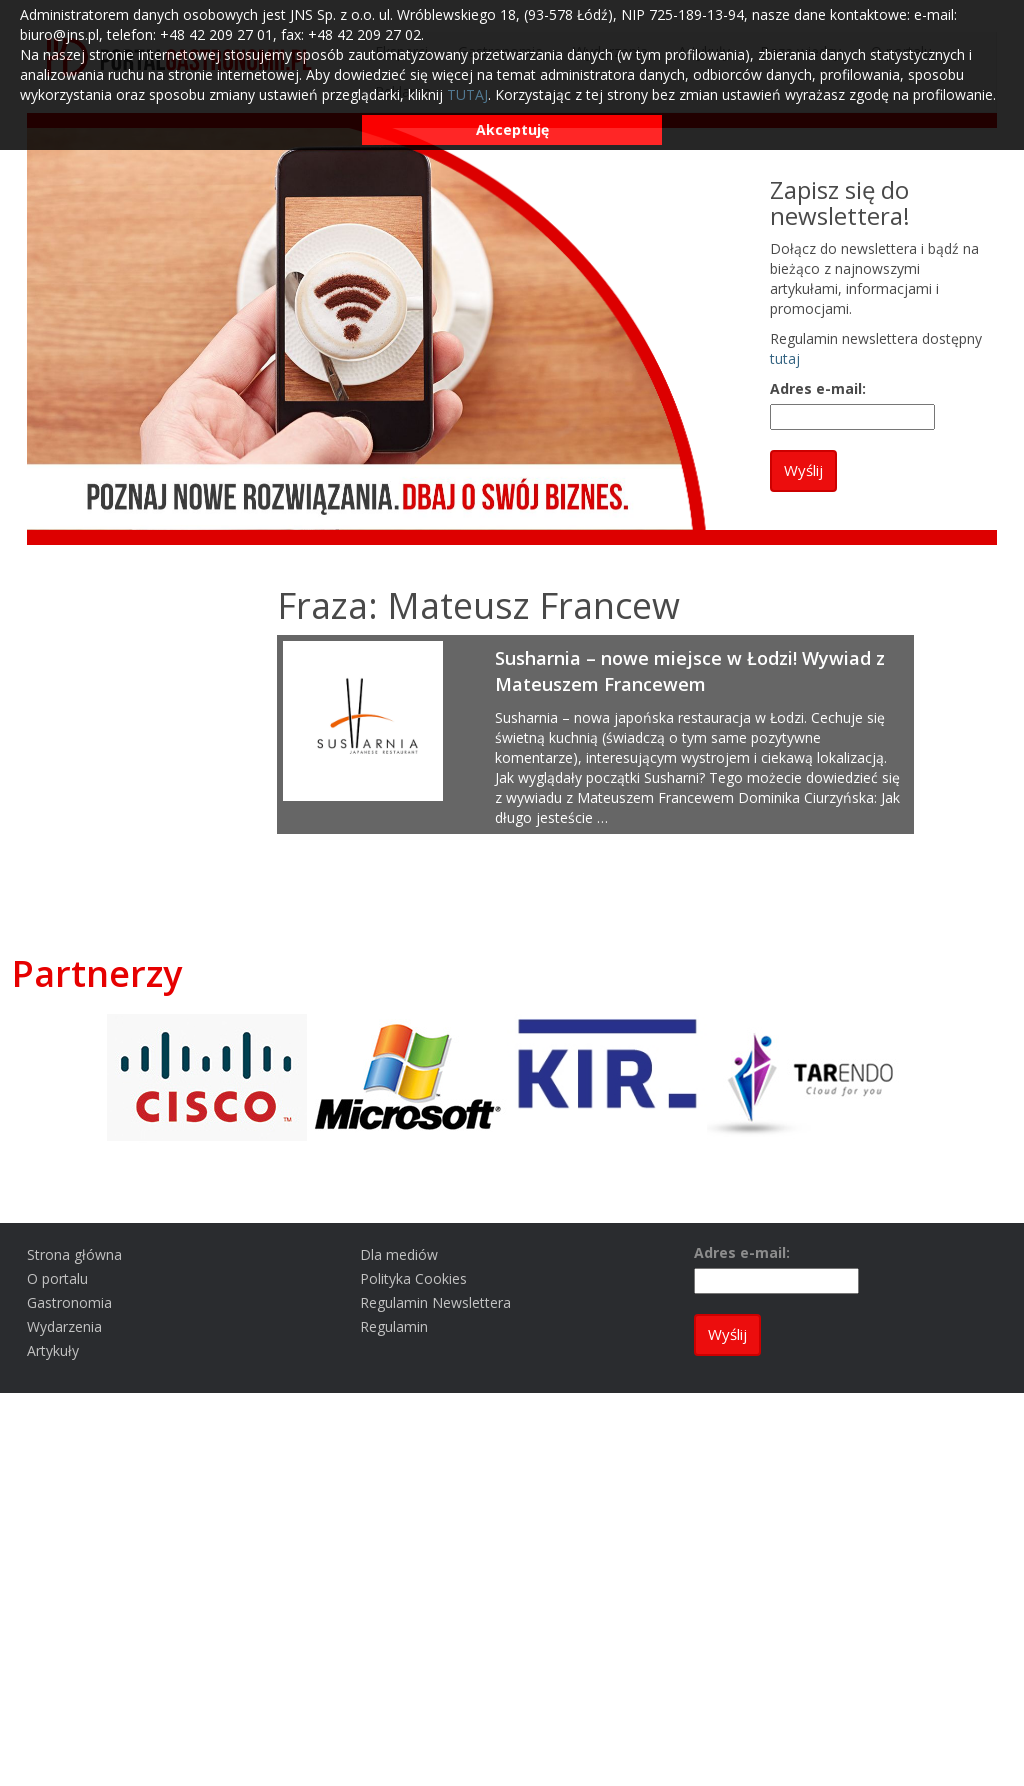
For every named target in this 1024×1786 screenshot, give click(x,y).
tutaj (785, 358)
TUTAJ (467, 94)
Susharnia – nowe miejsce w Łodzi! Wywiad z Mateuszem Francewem (690, 671)
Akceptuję (512, 129)
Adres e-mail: (818, 388)
